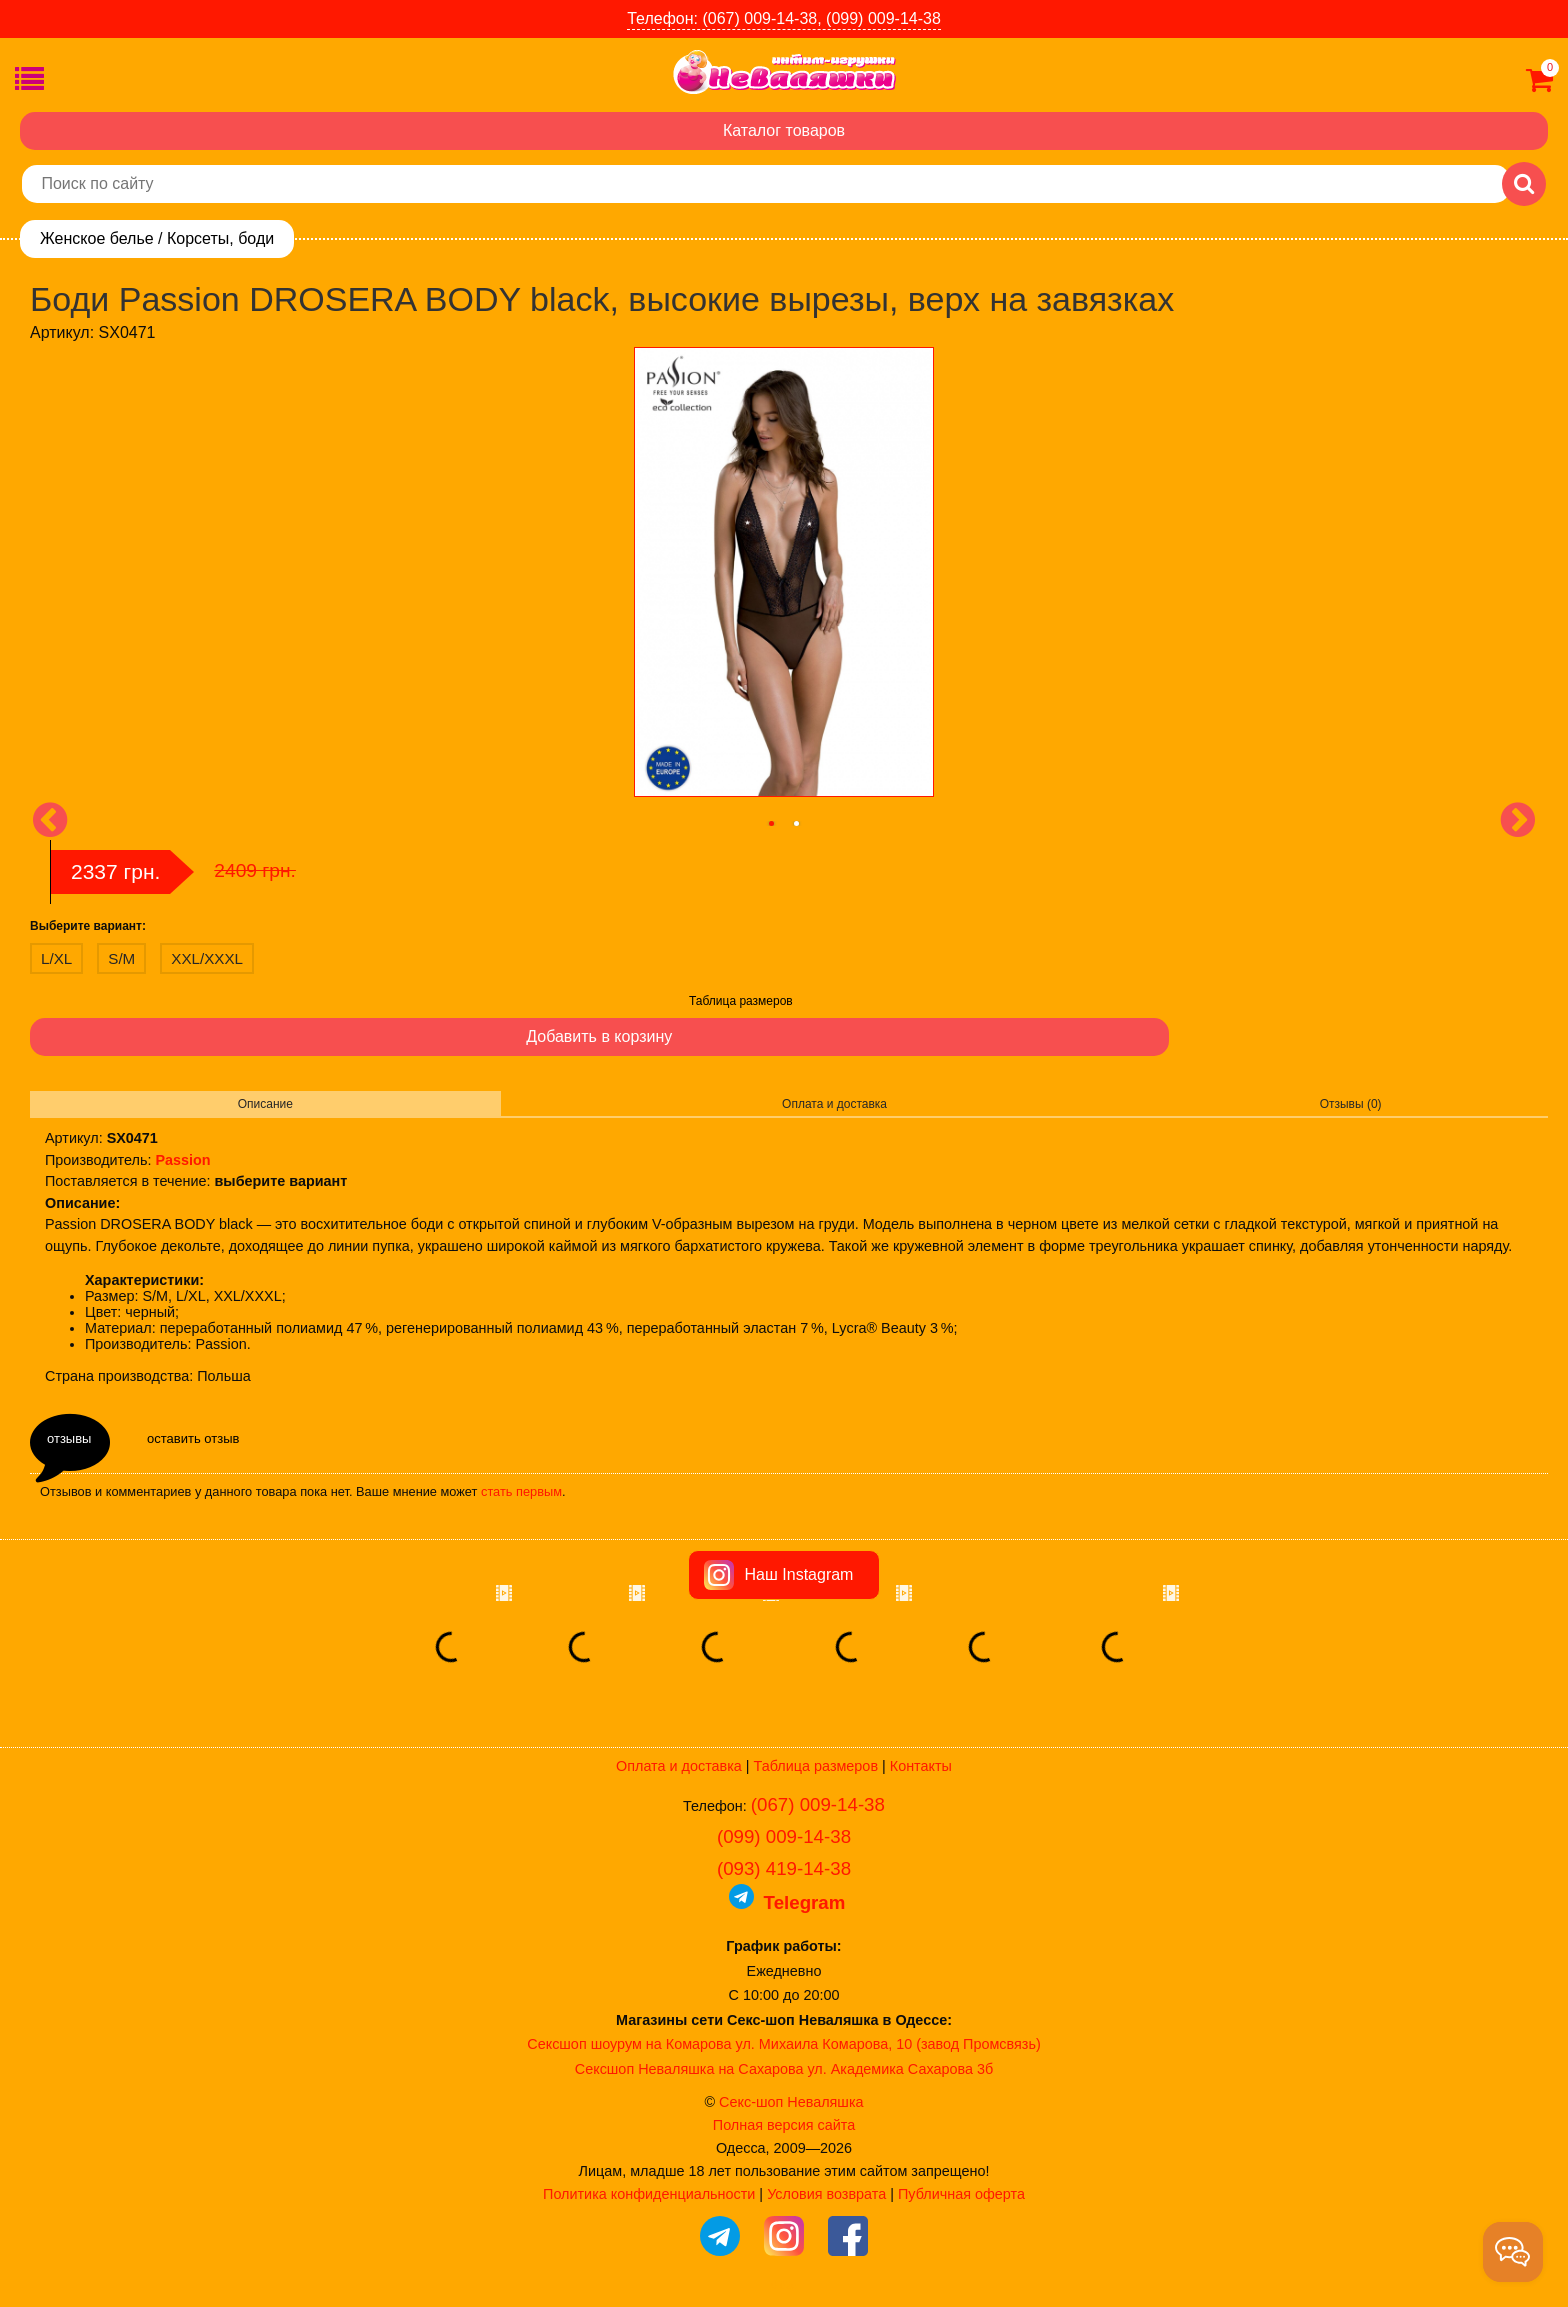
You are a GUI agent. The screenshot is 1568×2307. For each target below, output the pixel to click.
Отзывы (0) (1351, 1104)
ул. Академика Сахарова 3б (900, 2069)
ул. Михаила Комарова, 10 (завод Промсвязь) (888, 2044)
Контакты (921, 1766)
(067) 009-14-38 (818, 1804)
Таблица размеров (741, 1001)
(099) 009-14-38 (784, 1836)
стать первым (521, 1491)
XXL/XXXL (207, 958)
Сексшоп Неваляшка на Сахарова (689, 2069)
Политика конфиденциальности (649, 2194)
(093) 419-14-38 (784, 1868)
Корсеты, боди (220, 238)
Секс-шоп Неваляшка (791, 2102)
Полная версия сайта (784, 2125)
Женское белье (97, 238)
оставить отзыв (193, 1438)
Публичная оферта (961, 2194)
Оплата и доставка (834, 1104)
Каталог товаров (784, 130)
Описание (265, 1104)
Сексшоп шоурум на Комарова (629, 2044)
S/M (121, 958)
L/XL (56, 958)
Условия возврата (826, 2194)
